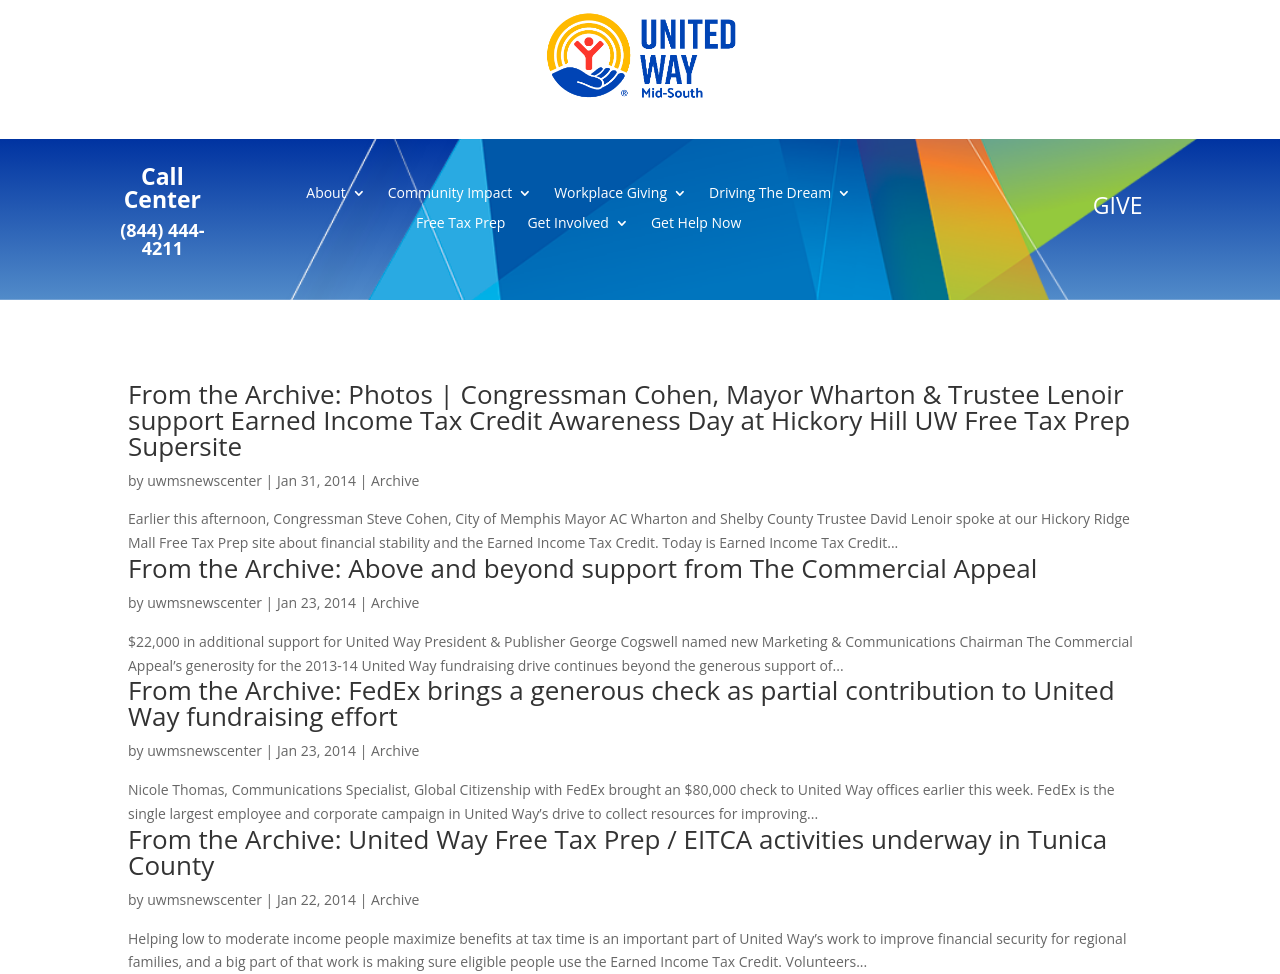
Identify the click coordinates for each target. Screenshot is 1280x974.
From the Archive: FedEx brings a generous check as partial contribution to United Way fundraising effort (621, 703)
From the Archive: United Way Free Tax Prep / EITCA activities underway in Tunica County (617, 852)
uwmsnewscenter (204, 480)
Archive (395, 480)
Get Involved (568, 224)
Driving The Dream (770, 194)
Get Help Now (696, 224)
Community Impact (450, 194)
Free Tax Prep (460, 224)
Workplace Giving (610, 194)
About (325, 194)
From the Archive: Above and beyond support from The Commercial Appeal (582, 568)
